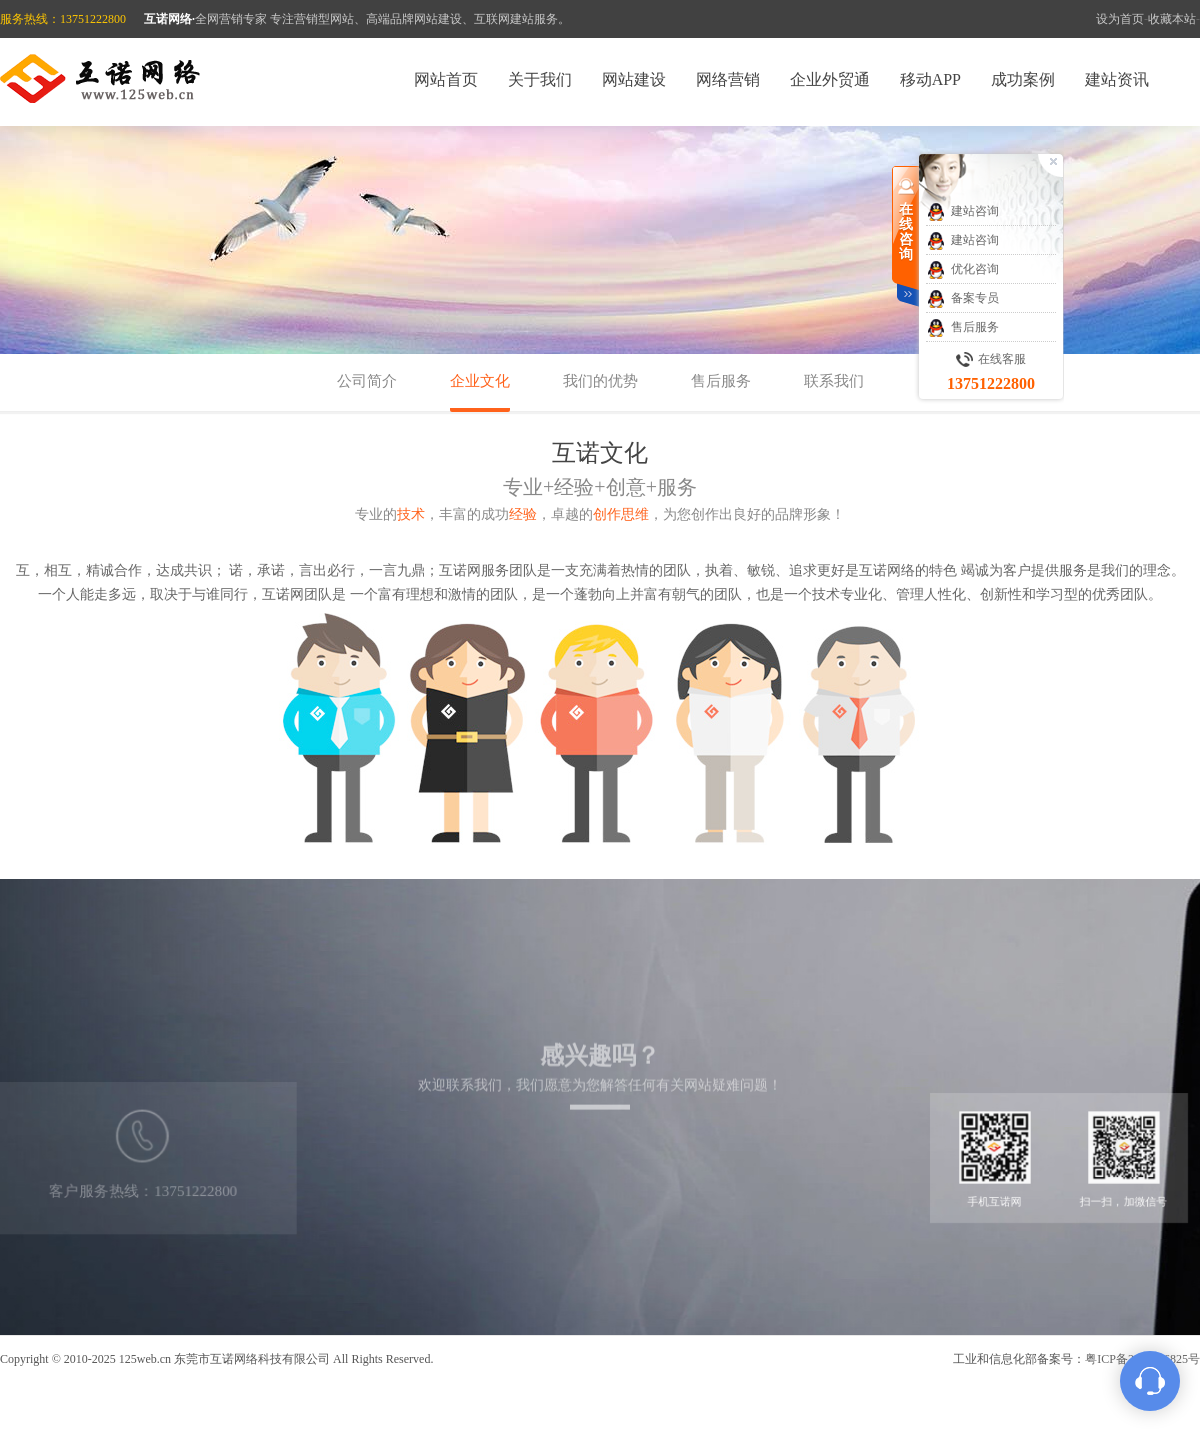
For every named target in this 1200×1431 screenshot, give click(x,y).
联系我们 (834, 381)
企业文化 (480, 381)
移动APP (930, 79)
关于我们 (540, 79)
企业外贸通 (830, 79)
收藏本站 (1172, 19)
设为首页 (1120, 19)
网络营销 (728, 79)
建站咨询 (962, 212)
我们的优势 (600, 381)
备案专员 (962, 299)
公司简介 (367, 381)
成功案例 (1023, 79)
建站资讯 (1117, 79)
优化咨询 (962, 270)
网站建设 (634, 79)
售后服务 (721, 381)
